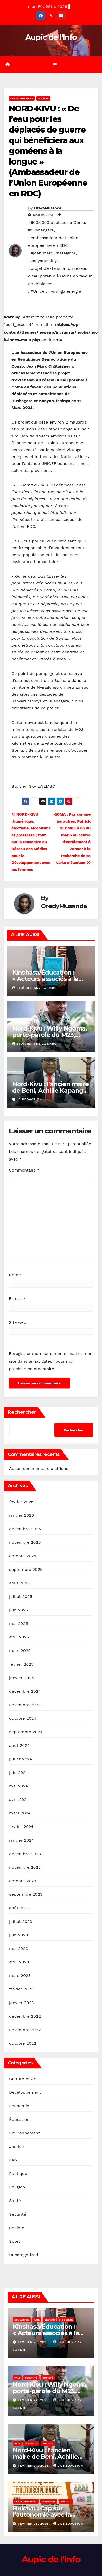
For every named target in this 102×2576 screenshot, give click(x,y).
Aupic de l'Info (51, 37)
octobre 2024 (22, 1718)
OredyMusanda (47, 208)
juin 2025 (18, 1610)
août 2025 (19, 1582)
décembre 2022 (25, 2016)
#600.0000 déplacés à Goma (56, 222)
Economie (19, 2105)
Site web (17, 1322)
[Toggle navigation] (54, 65)
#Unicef (38, 291)
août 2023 (19, 1907)
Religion (17, 2187)
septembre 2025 (25, 1569)
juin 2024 (18, 1772)
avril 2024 (19, 1799)
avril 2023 (19, 1962)
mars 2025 (20, 1650)
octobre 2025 (22, 1555)
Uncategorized (23, 2254)
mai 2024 (18, 1786)
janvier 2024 (21, 1840)
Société (43, 98)
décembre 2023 (25, 1853)
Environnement (24, 2132)
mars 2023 (20, 1975)
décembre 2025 (25, 1528)
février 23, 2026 (34, 2523)
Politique (18, 2173)
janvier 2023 (21, 2002)
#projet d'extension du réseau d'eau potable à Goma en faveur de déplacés (60, 276)
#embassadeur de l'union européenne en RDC (53, 241)
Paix (13, 2160)
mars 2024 (20, 1813)
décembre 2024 (25, 1691)
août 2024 (19, 1745)
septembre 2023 (25, 1894)
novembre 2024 (25, 1704)
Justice (16, 2146)
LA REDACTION (27, 1099)
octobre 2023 (22, 1880)
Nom (15, 1274)
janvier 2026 (21, 1515)
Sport (14, 2241)
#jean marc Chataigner (53, 253)
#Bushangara (41, 230)
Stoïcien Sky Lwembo (34, 988)
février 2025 (21, 1664)
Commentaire (24, 1170)
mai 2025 (18, 1623)
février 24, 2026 (34, 2400)
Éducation (19, 2119)
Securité (17, 2214)
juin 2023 (18, 1935)
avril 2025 (19, 1637)
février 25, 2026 (34, 2342)
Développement (21, 98)
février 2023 (21, 1989)
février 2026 (21, 1501)
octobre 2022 (22, 2043)
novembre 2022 (25, 2029)
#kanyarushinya (43, 260)
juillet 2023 (20, 1921)
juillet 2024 (20, 1759)
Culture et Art (23, 2078)
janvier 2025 (21, 1677)
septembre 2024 (25, 1731)
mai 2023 (18, 1948)
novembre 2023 (25, 1867)
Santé (15, 2200)
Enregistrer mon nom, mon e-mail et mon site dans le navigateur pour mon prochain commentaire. (50, 1361)
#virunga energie (64, 291)
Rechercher (22, 1412)
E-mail (17, 1298)
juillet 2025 (20, 1596)
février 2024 (21, 1826)
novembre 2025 (25, 1542)
